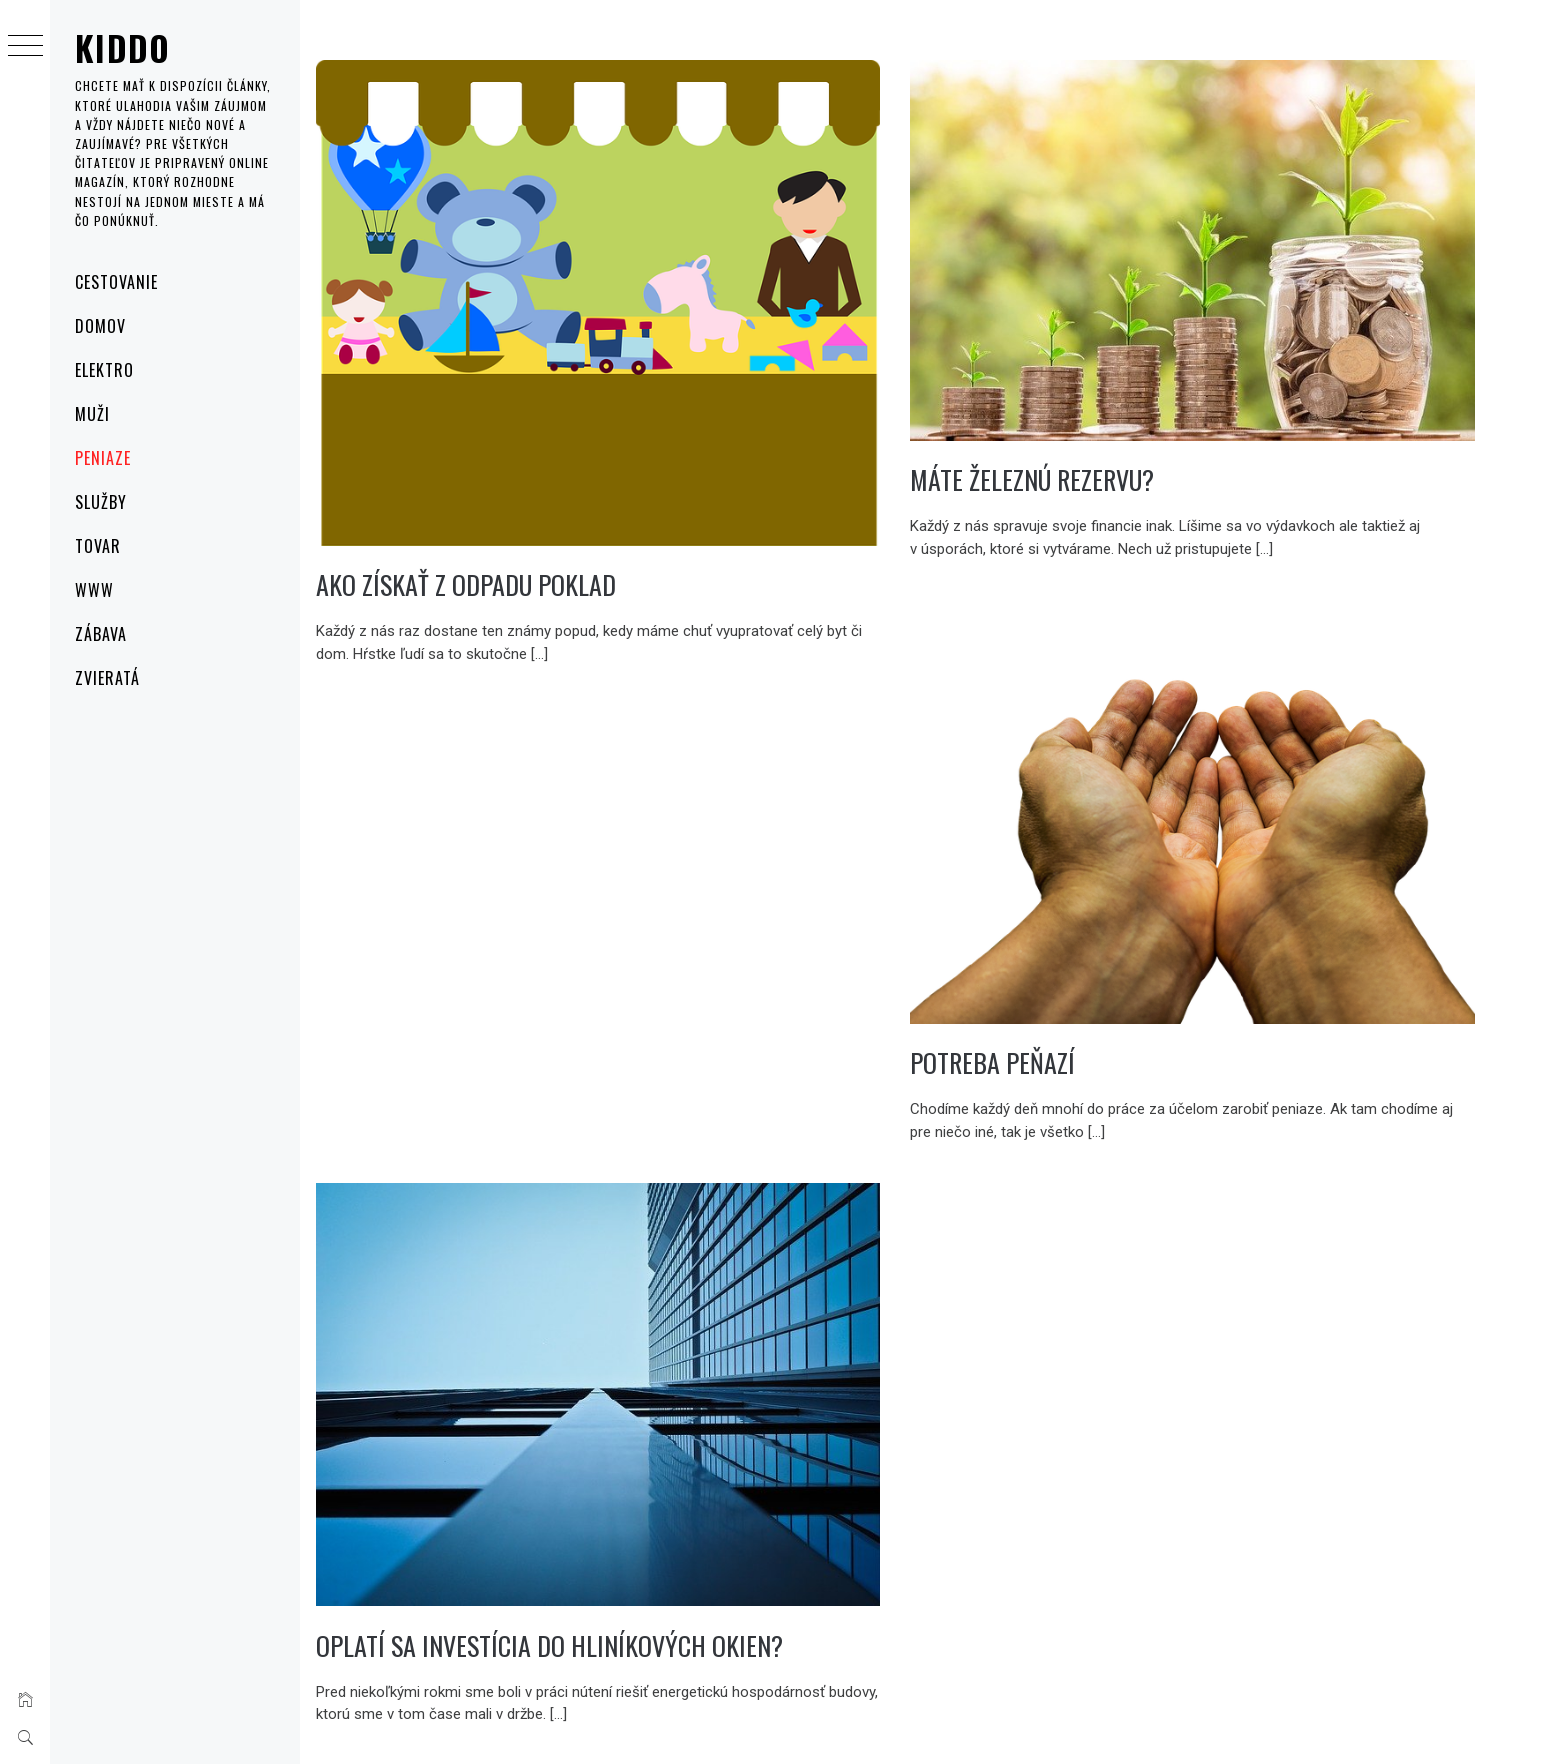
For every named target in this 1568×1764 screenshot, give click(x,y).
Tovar (98, 546)
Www (94, 590)
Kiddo (123, 47)
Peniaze (103, 458)
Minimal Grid (603, 1723)
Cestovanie (116, 282)
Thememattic (742, 1723)
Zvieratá (107, 678)
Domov (100, 326)
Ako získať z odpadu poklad (543, 551)
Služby (101, 502)
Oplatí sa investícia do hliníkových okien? (626, 1561)
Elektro (104, 370)
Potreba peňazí (1031, 1007)
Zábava (101, 634)
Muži (92, 414)
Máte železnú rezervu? (1071, 453)
